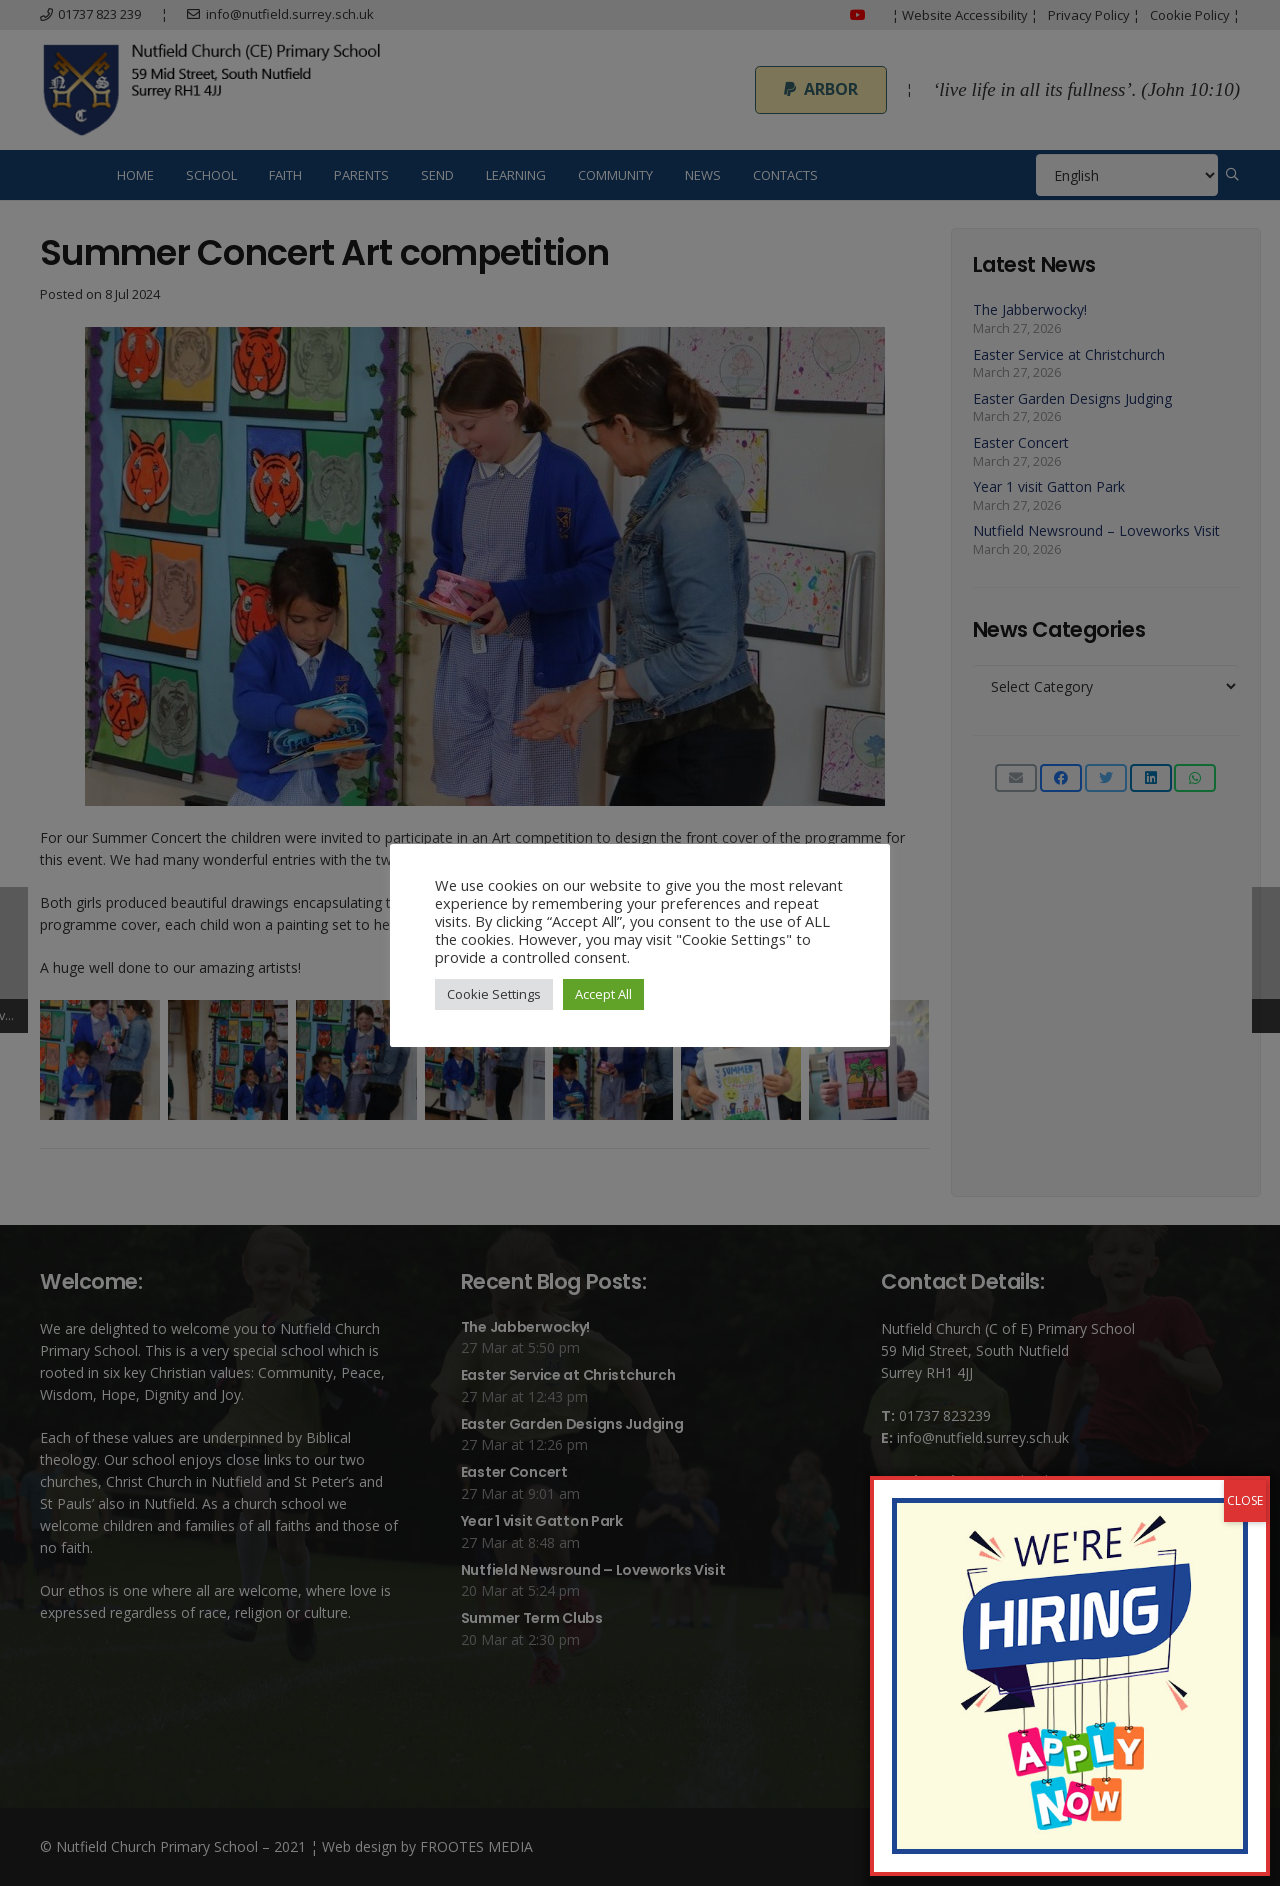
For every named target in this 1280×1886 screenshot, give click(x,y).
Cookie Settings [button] (494, 994)
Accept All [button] (603, 994)
